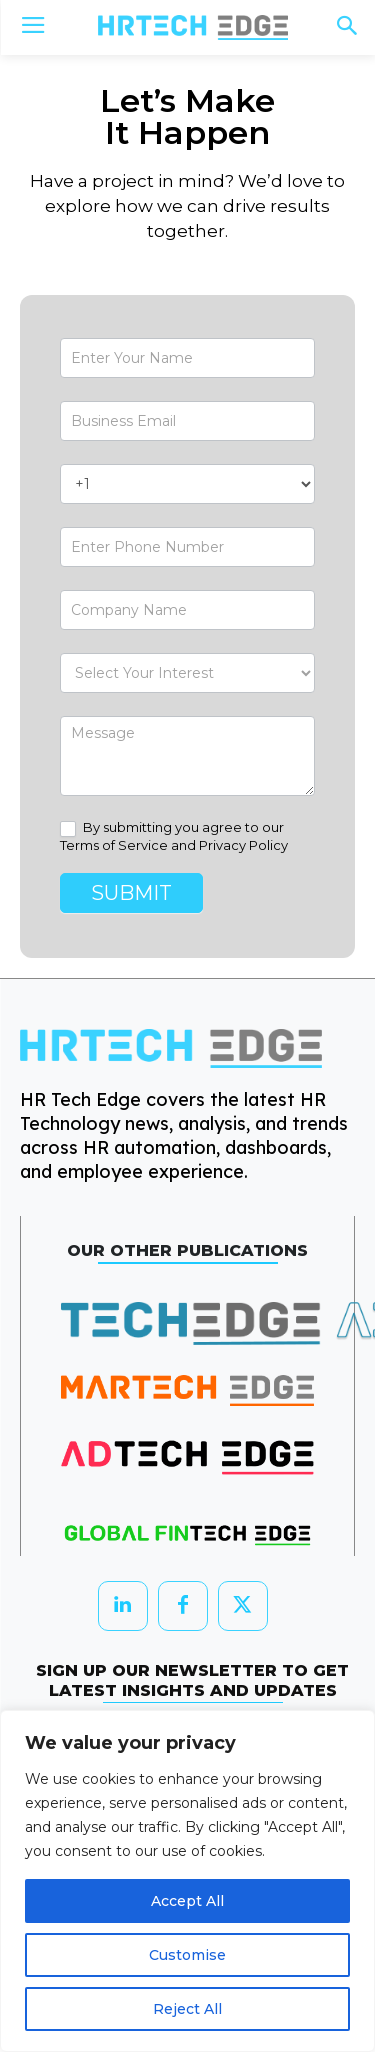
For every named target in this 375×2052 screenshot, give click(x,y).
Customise (187, 1955)
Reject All (187, 2009)
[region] (187, 1881)
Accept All (187, 1901)
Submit (131, 893)
